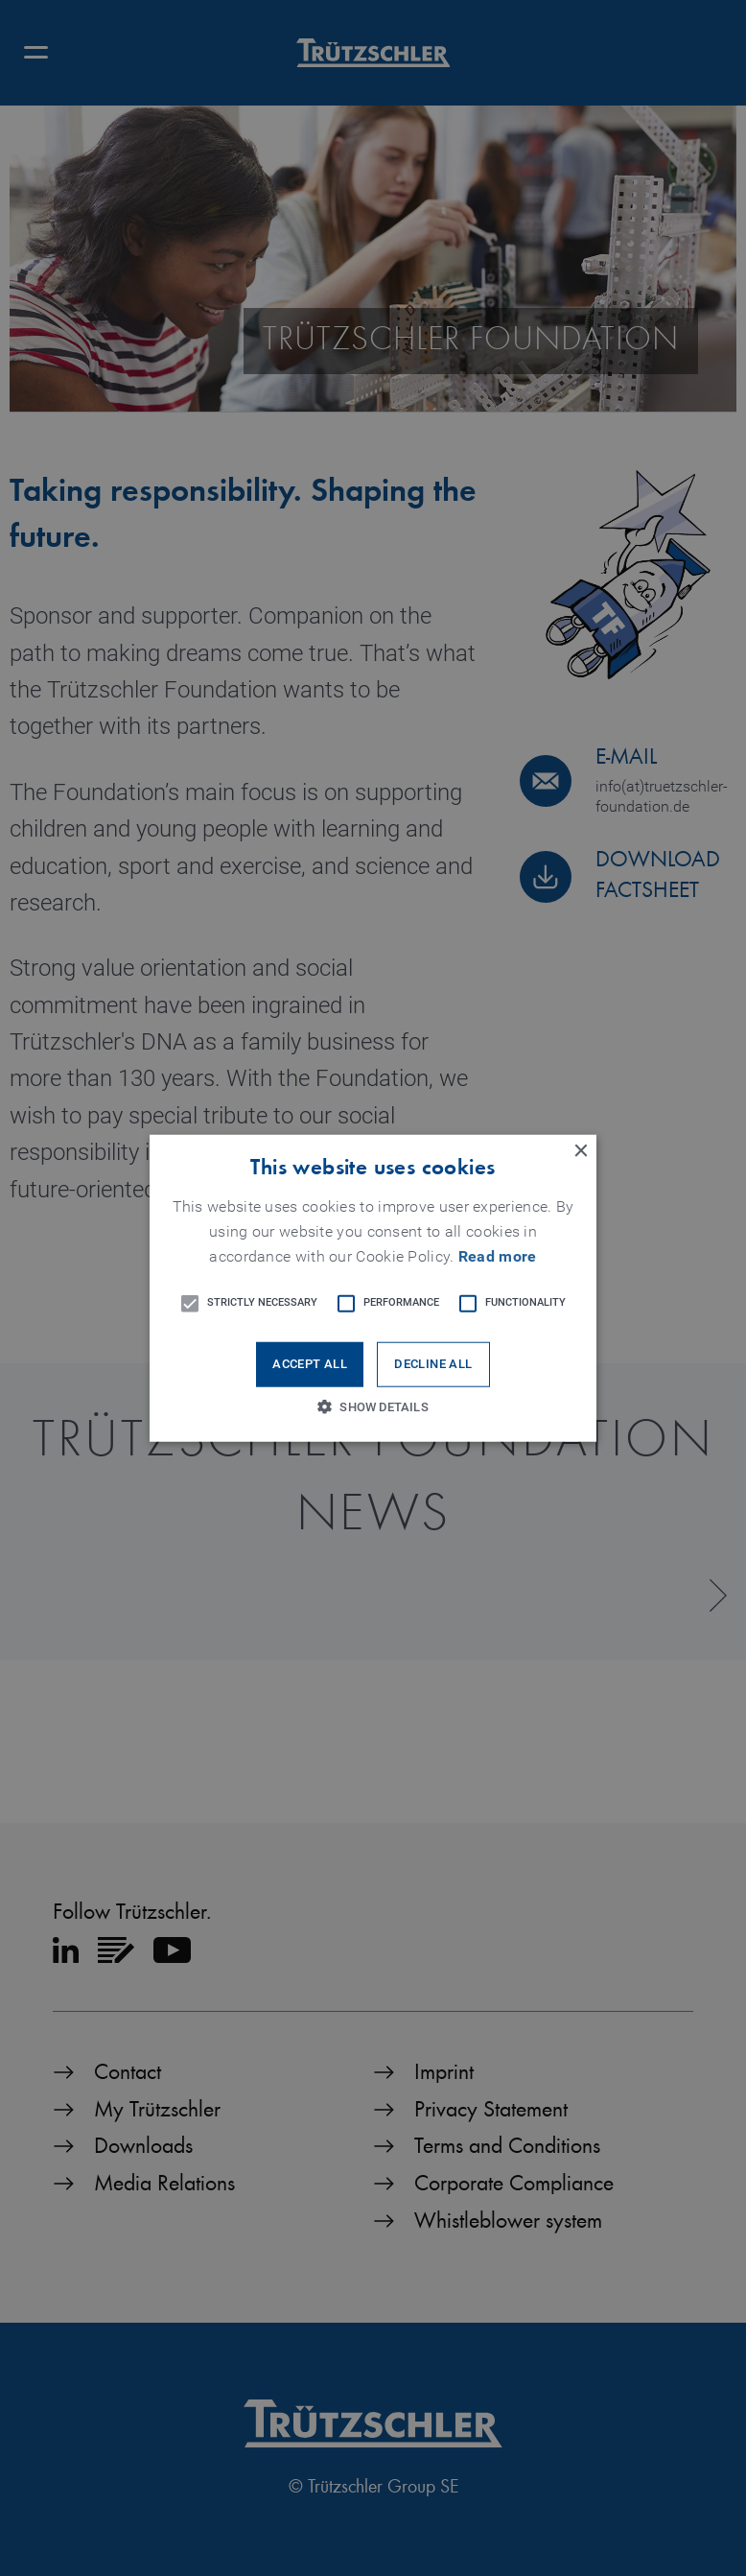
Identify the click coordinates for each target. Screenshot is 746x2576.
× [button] (579, 1151)
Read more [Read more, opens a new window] (497, 1256)
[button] (373, 1288)
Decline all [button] (433, 1365)
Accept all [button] (309, 1365)
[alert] (373, 1288)
